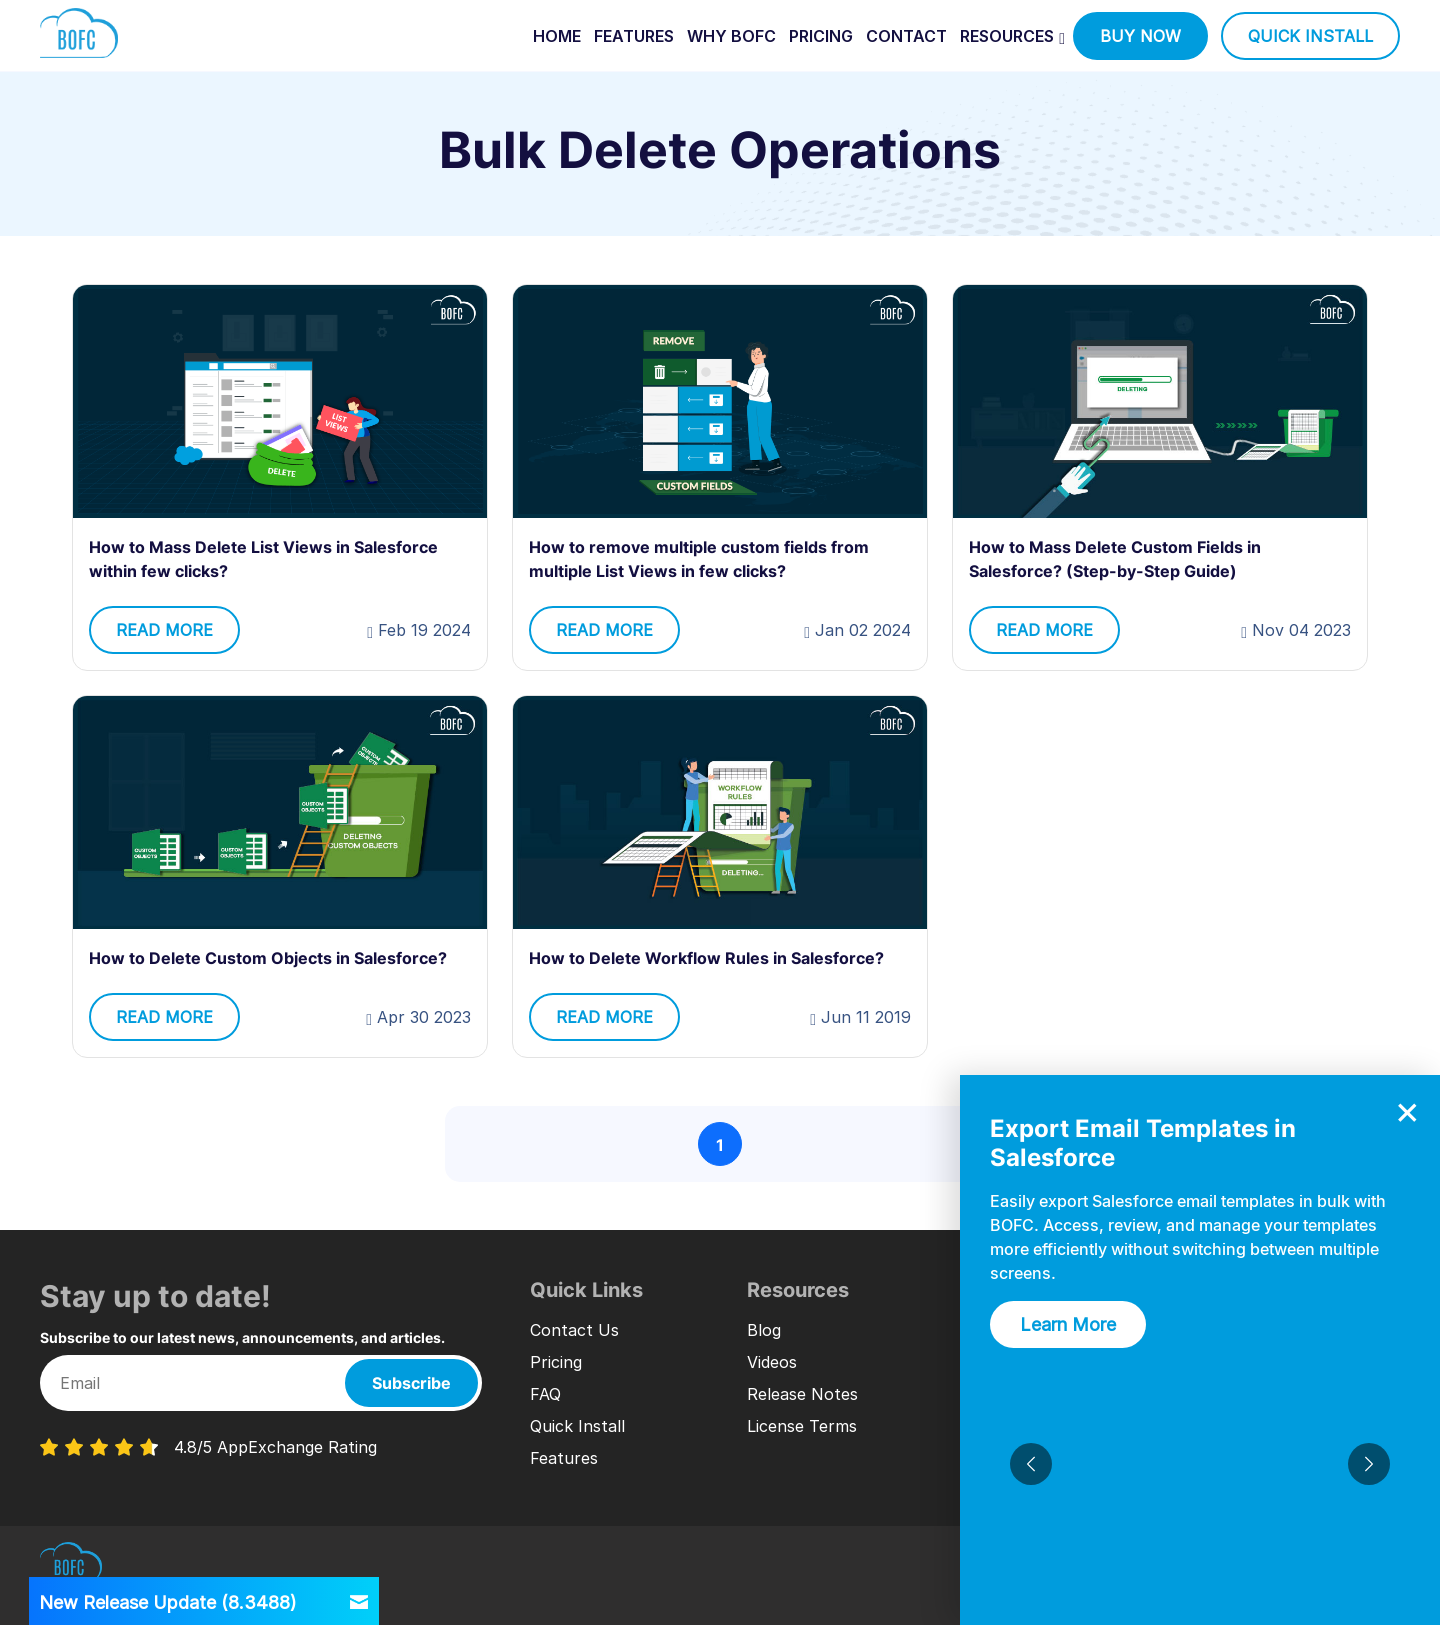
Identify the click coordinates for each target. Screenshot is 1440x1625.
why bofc (731, 36)
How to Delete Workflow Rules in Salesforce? (706, 958)
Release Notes (802, 1394)
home (557, 36)
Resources (1007, 36)
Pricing (556, 1362)
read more (164, 630)
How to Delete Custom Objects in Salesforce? (268, 958)
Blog (764, 1330)
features (634, 36)
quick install (1310, 36)
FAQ (545, 1394)
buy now (1140, 36)
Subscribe (411, 1383)
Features (564, 1458)
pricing (821, 36)
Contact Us (574, 1330)
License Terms (802, 1426)
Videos (772, 1362)
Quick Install (577, 1426)
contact (906, 36)
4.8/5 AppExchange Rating (275, 1447)
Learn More (1068, 1324)
